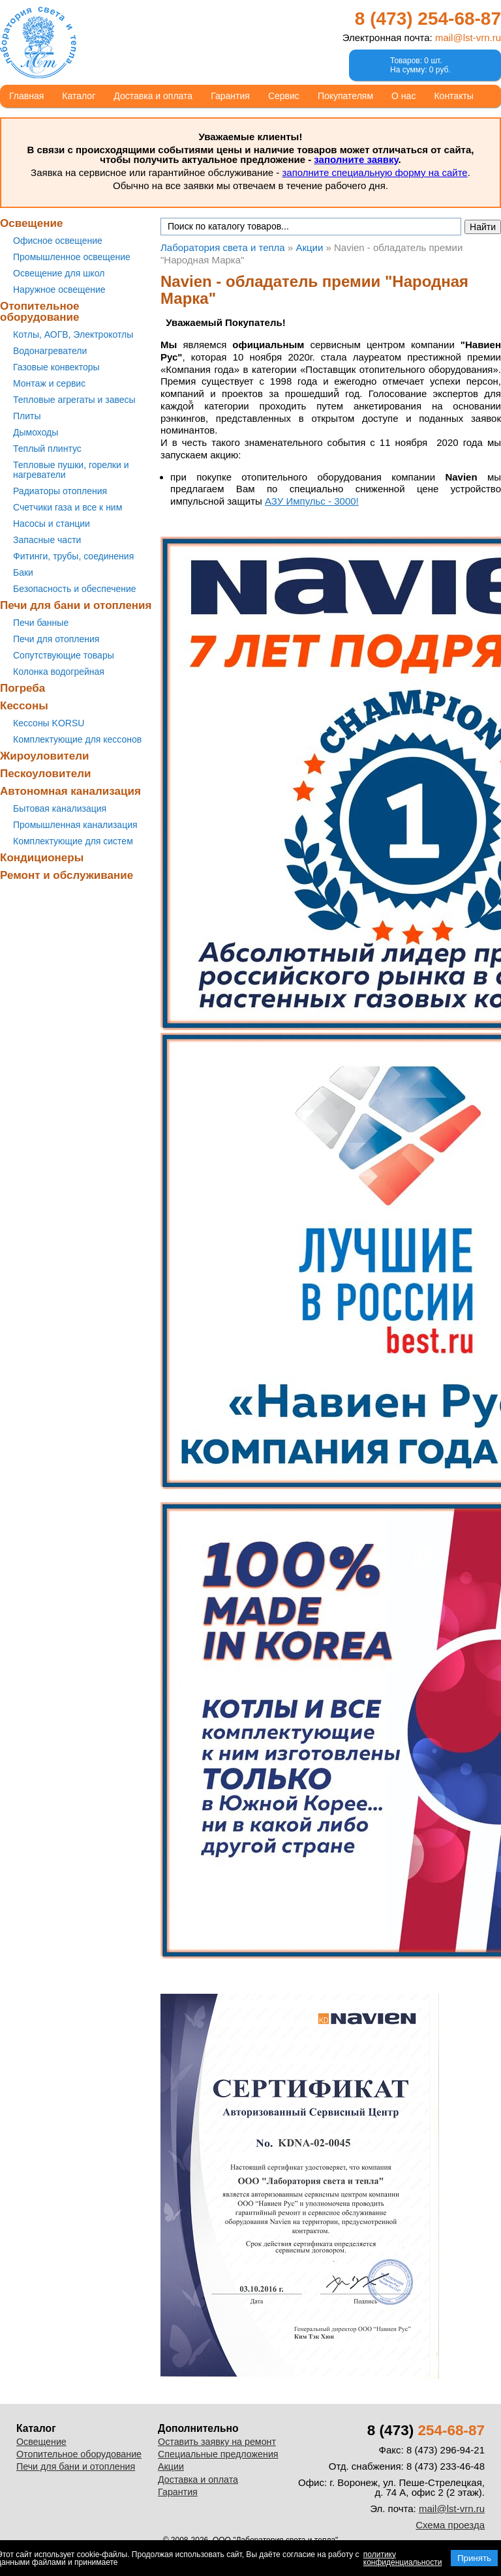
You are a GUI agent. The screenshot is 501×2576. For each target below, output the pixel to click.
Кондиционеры (42, 857)
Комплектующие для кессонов (77, 739)
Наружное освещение (59, 289)
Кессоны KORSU (48, 723)
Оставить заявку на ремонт (217, 2441)
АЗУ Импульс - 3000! (312, 501)
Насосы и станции (51, 523)
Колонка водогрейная (58, 671)
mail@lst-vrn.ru (468, 37)
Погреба (22, 688)
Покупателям (345, 96)
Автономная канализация (70, 791)
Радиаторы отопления (60, 491)
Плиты (27, 416)
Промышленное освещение (71, 257)
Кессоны (24, 706)
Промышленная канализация (75, 825)
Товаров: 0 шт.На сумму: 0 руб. (420, 65)
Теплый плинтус (47, 448)
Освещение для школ (58, 273)
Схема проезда (450, 2524)
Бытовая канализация (59, 808)
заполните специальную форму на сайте (374, 172)
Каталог (78, 96)
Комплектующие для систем (73, 841)
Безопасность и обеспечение (74, 589)
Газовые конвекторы (56, 367)
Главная (26, 96)
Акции (171, 2466)
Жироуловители (44, 756)
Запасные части (47, 540)
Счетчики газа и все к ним (67, 507)
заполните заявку (356, 159)
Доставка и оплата (153, 96)
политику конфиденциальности (402, 2558)
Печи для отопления (56, 639)
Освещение (31, 223)
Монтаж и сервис (49, 383)
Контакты (453, 96)
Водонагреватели (50, 351)
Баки (23, 572)
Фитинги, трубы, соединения (73, 556)
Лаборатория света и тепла (38, 42)
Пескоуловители (45, 773)
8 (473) (428, 18)
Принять (474, 2558)
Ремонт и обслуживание (66, 875)
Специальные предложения (218, 2454)
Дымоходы (35, 432)
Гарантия (230, 96)
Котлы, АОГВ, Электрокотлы (73, 334)
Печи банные (40, 622)
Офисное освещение (57, 240)
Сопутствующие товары (63, 655)
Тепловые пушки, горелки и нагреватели (71, 470)
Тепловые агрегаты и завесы (74, 399)
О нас (403, 96)
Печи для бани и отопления (75, 605)
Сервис (283, 96)
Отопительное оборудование (40, 311)
